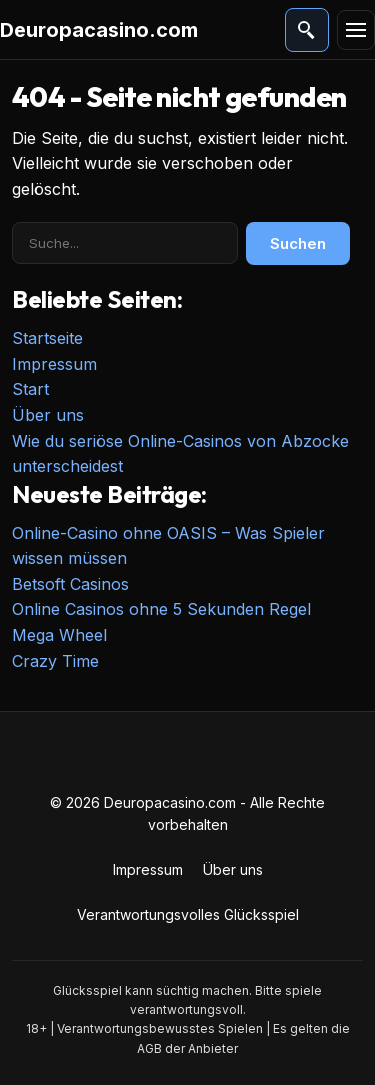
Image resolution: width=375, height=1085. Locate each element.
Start (30, 389)
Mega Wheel (59, 635)
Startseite (47, 338)
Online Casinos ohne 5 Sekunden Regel (161, 609)
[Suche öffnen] (307, 30)
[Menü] (356, 30)
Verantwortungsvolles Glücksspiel (188, 914)
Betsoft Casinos (70, 584)
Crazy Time (55, 661)
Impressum (54, 364)
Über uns (48, 415)
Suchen (298, 243)
